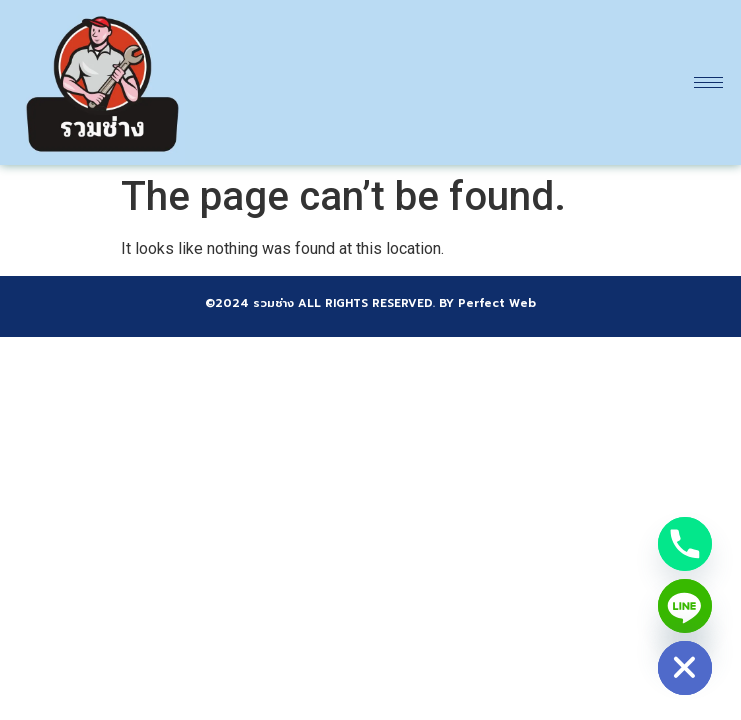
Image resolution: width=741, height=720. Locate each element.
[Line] (685, 606)
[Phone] (685, 544)
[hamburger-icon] (708, 82)
